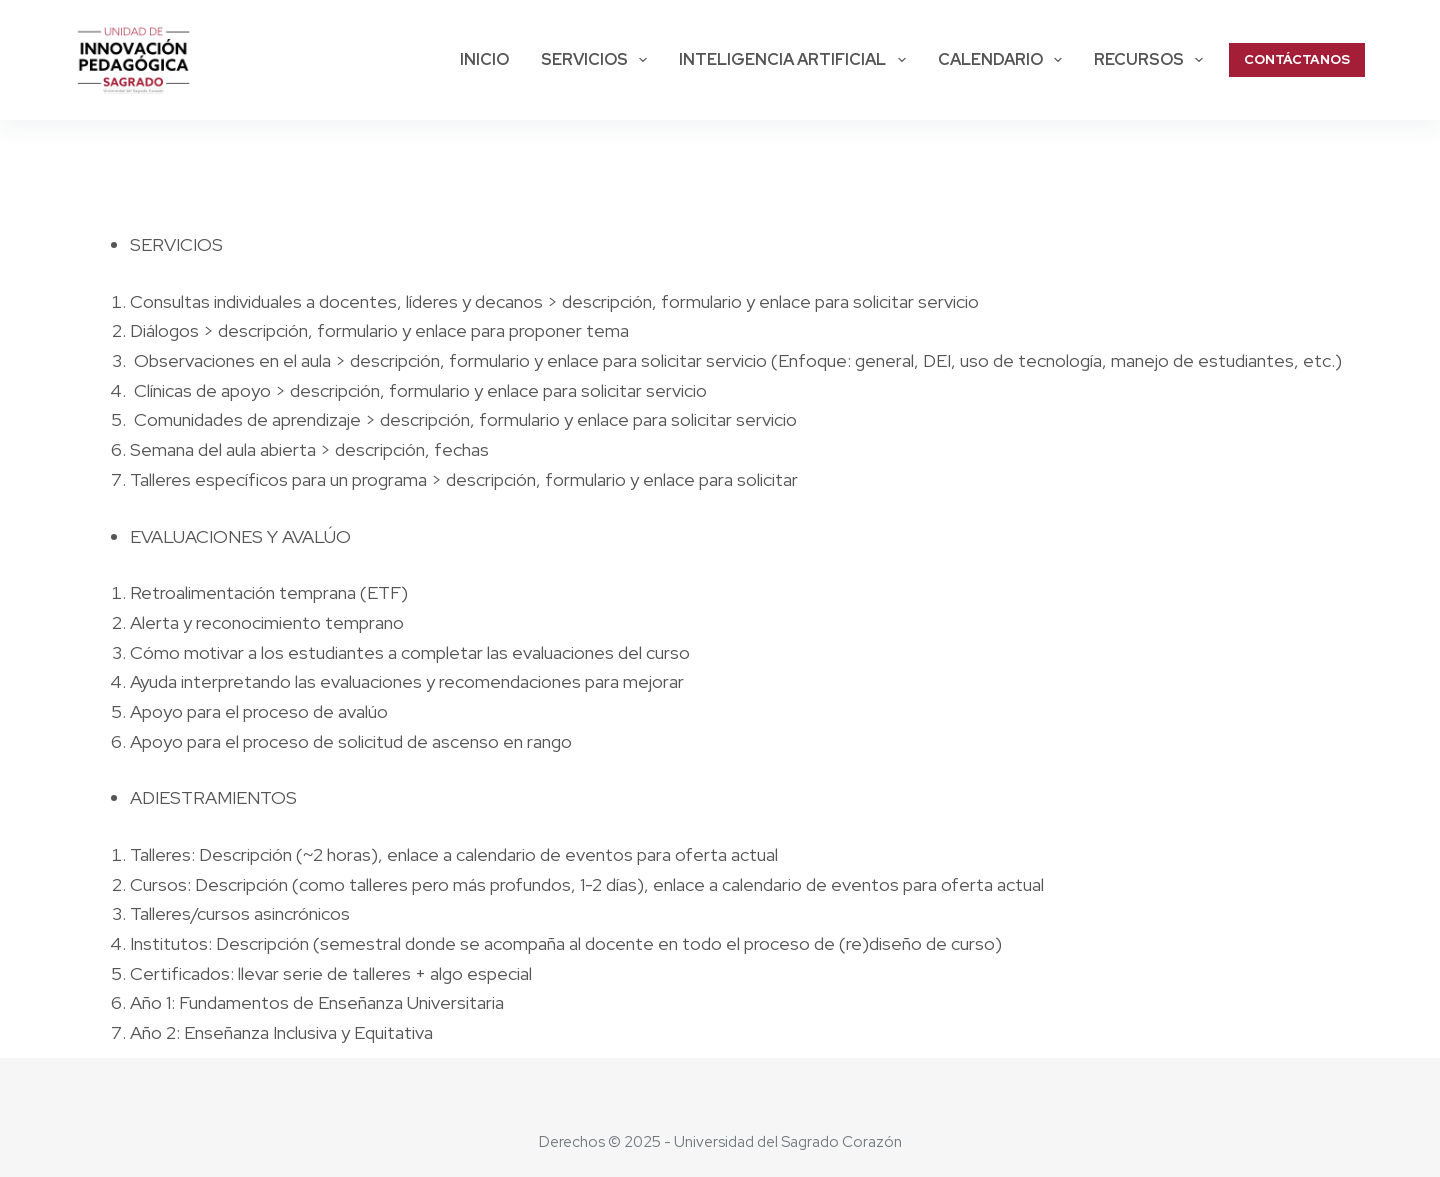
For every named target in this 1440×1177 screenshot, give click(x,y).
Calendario (1004, 60)
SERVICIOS (598, 60)
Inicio (484, 59)
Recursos (1152, 60)
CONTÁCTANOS (1297, 59)
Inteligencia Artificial (796, 60)
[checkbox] (742, 245)
